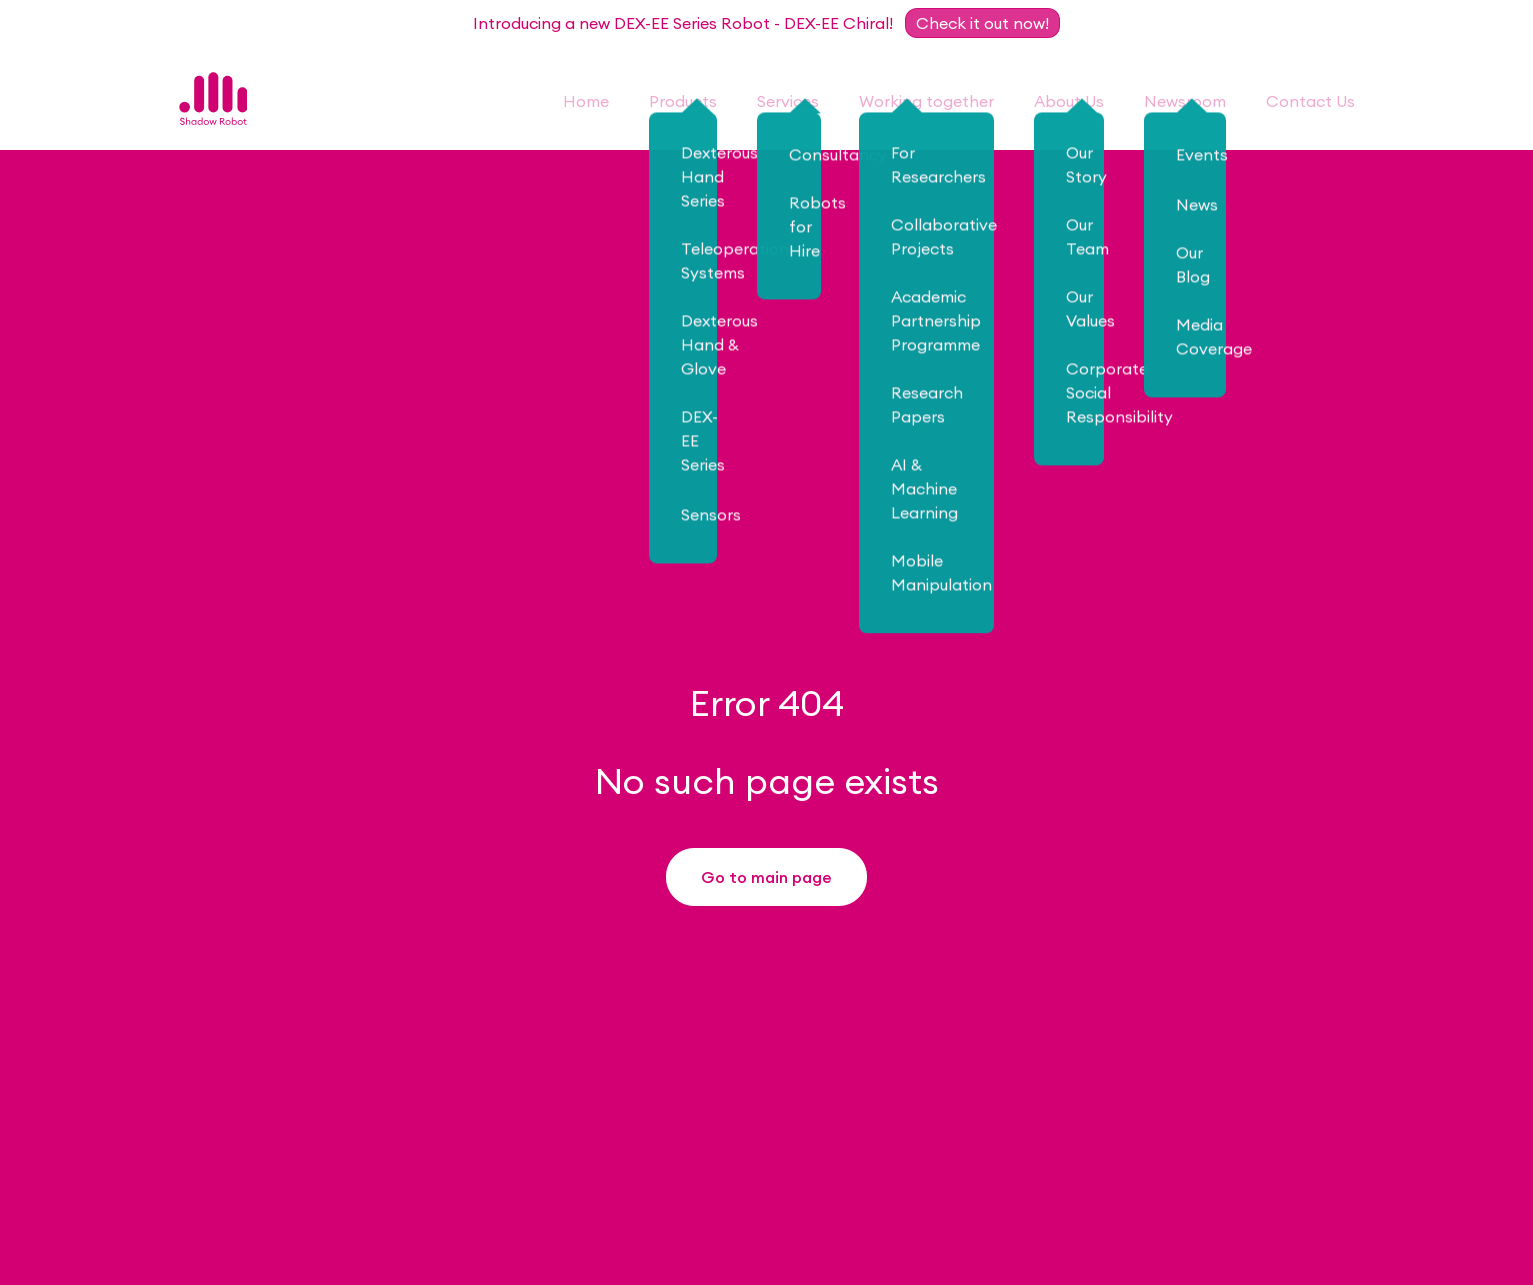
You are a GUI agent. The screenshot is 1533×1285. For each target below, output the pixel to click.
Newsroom (1185, 101)
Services (788, 101)
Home (586, 101)
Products (683, 101)
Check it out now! (982, 23)
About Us (1069, 101)
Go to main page (766, 881)
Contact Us (1310, 101)
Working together (926, 101)
